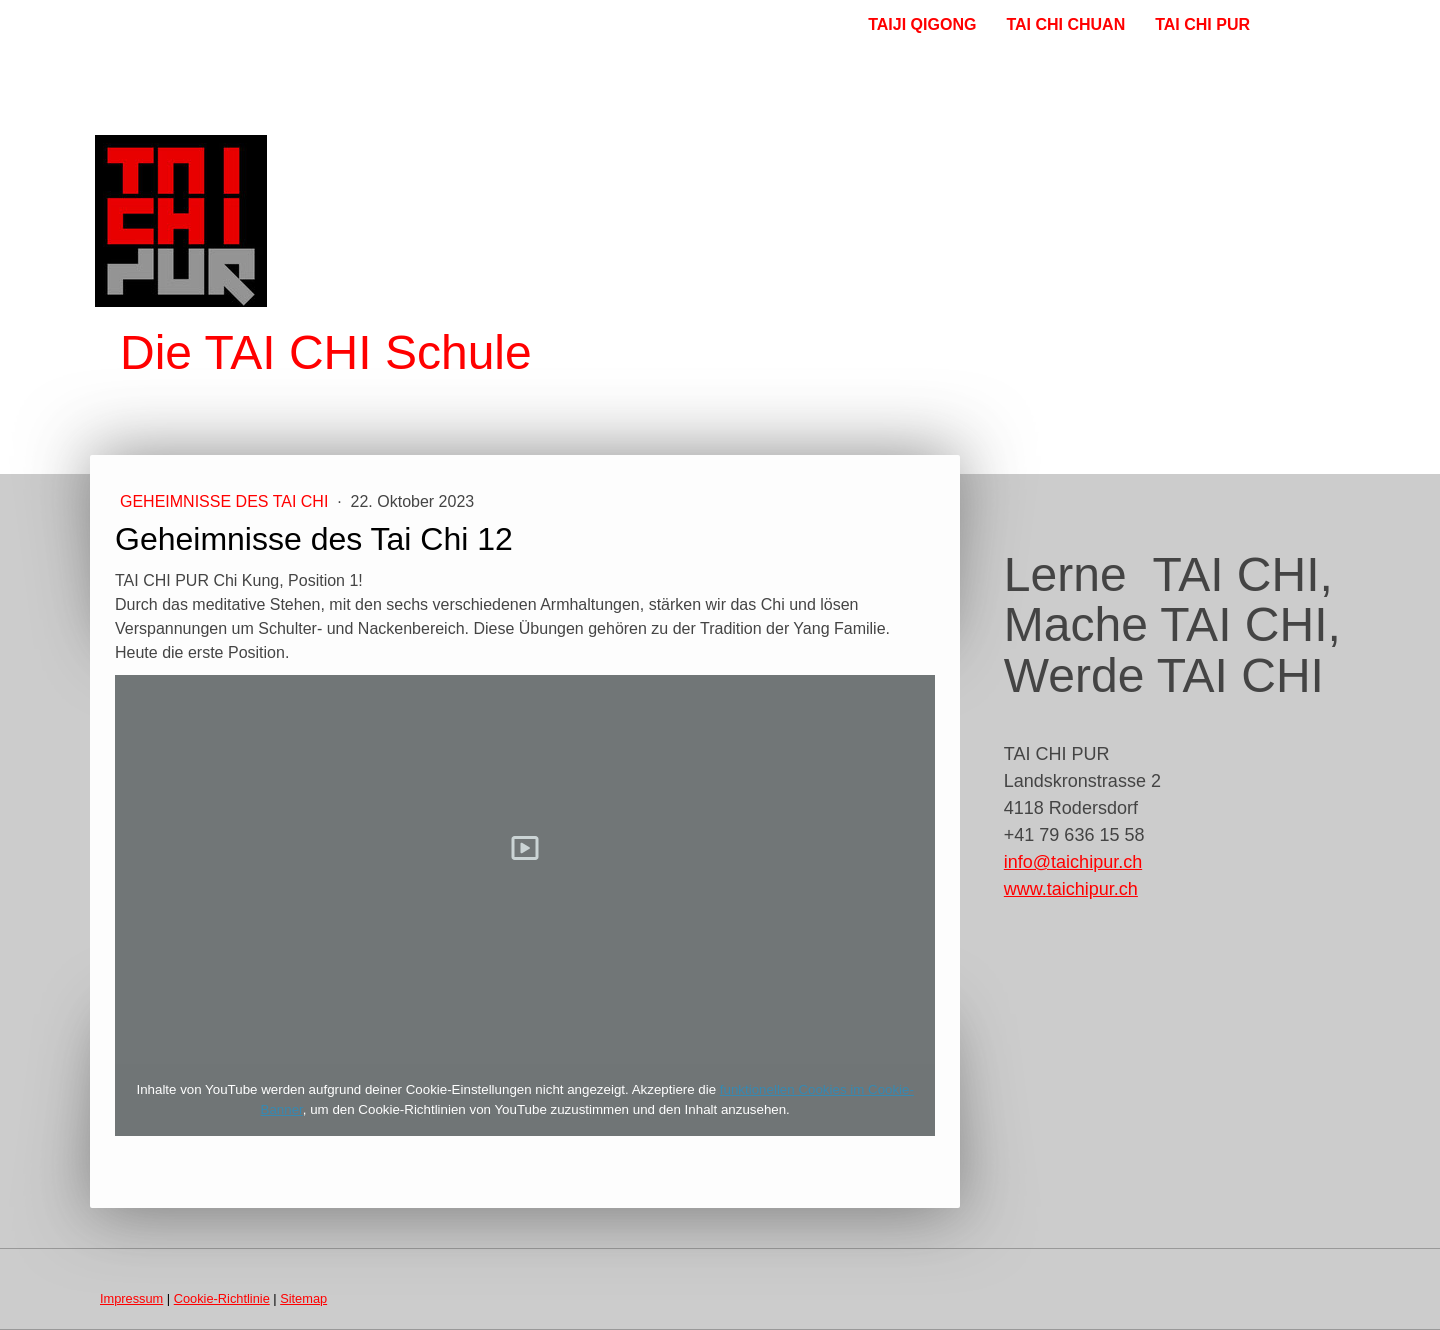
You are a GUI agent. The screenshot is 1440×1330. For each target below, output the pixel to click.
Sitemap (303, 1298)
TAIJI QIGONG (922, 24)
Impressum (131, 1298)
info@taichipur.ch (1073, 862)
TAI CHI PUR (1202, 24)
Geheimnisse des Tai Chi (226, 501)
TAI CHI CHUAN (1065, 24)
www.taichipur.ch (1071, 889)
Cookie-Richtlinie (222, 1298)
